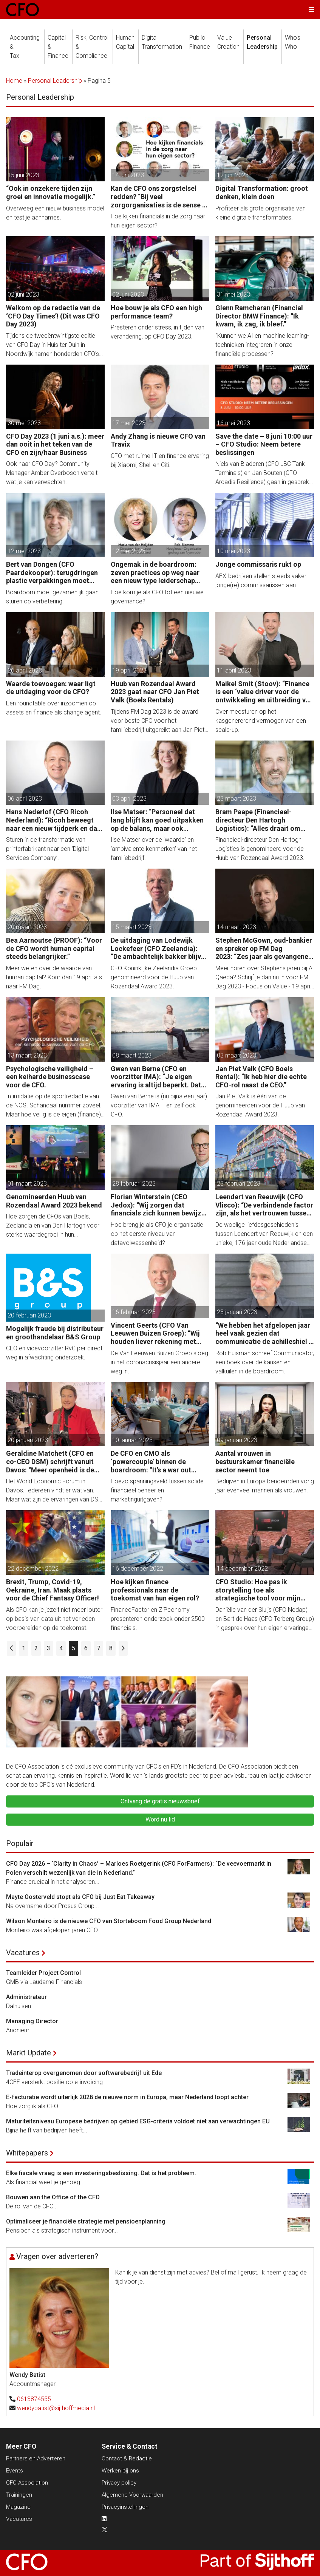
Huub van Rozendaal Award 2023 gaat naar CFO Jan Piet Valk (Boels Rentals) (155, 692)
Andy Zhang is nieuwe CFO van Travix (158, 440)
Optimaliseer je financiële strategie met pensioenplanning (85, 2221)
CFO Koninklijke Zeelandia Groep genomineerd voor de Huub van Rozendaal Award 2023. (154, 977)
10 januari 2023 (132, 1440)
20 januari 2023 (28, 1440)
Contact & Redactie (127, 2458)
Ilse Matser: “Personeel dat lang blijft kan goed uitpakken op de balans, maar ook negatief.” (157, 820)
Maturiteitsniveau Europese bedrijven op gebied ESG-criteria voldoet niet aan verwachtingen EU (138, 2121)
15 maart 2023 (131, 927)
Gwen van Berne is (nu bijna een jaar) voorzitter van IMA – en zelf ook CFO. (159, 1105)
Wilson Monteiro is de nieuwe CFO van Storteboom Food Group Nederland (108, 1921)
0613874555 (34, 2399)
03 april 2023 (129, 798)
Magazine (18, 2506)
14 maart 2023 (236, 927)
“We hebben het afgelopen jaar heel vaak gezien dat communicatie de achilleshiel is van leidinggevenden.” (264, 1333)
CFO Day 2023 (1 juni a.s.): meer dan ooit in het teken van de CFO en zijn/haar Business (55, 444)
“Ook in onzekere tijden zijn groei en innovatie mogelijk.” (50, 192)
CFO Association (27, 2482)
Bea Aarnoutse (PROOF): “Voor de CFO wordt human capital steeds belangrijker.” (54, 948)
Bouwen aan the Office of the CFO (53, 2197)
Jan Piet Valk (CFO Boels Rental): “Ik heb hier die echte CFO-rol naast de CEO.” (261, 1077)
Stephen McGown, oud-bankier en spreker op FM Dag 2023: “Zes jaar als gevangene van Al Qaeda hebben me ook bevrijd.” (263, 948)
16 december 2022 (137, 1568)
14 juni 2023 (128, 175)
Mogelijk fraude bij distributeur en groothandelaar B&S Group (55, 1333)
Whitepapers (27, 2152)
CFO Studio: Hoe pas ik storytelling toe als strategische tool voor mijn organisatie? (257, 1590)
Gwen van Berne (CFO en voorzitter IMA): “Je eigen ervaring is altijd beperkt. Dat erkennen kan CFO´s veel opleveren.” (156, 1077)
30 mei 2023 (24, 423)
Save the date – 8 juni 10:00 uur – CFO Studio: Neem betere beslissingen (263, 444)
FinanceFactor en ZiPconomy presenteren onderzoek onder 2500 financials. (158, 1618)
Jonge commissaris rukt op (258, 564)
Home (14, 80)
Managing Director (32, 2021)
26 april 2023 (25, 670)
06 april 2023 (25, 798)
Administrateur (26, 1997)
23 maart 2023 (236, 798)
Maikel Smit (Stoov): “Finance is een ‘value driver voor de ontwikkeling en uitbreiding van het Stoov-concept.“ (264, 692)
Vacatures (23, 1952)
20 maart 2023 (27, 927)
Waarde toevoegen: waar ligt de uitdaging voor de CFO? (51, 688)
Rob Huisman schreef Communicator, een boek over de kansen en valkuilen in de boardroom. (264, 1362)
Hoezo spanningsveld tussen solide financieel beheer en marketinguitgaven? (157, 1490)
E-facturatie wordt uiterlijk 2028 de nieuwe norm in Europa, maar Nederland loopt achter (127, 2097)
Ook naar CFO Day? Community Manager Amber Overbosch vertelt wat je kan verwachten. (51, 473)
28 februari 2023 (134, 1183)
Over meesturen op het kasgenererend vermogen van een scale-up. (260, 720)
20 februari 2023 (29, 1315)
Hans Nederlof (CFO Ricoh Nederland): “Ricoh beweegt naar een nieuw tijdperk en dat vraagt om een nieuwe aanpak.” (54, 820)
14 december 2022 (242, 1568)
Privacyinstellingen (125, 2506)
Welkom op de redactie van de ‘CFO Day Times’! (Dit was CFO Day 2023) (53, 316)
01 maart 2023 (27, 1183)
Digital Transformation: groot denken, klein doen (261, 192)
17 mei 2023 (128, 423)
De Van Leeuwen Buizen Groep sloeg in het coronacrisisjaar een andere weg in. (159, 1362)
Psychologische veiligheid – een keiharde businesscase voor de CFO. (49, 1077)
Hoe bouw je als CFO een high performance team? (156, 312)
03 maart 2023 (236, 1055)
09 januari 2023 (237, 1440)
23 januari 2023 (237, 1312)
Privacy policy (119, 2482)
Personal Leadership (55, 80)
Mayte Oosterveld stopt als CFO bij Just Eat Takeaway (80, 1896)
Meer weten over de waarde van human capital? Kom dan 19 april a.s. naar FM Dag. (55, 977)
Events (14, 2470)
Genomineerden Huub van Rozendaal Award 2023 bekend (54, 1201)
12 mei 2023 (24, 551)
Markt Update (28, 2052)
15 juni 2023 (23, 175)
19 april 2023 (129, 670)
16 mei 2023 (233, 423)
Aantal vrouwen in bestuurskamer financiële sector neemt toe (255, 1461)
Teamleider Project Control (43, 1972)
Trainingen (19, 2494)
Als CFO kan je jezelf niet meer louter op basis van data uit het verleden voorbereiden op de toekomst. (54, 1618)
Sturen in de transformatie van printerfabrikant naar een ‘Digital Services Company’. (47, 848)
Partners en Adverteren (35, 2458)
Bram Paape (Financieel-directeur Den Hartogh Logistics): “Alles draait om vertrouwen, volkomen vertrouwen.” (257, 820)
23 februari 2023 (238, 1183)
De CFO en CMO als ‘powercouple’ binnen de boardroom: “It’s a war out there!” (151, 1461)
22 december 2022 (33, 1568)
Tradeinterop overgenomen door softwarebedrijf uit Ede (84, 2073)
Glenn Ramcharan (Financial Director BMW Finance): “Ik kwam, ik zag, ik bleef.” (259, 316)
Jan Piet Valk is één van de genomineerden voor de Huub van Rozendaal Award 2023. (260, 1105)
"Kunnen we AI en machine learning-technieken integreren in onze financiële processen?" (262, 344)
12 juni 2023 (233, 175)
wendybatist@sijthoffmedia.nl (56, 2408)
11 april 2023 (234, 670)
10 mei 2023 (233, 551)
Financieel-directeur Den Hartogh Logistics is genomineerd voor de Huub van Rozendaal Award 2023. (260, 848)
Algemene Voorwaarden (132, 2494)
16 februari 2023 (134, 1312)
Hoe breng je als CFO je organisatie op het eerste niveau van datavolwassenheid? (157, 1233)
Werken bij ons (120, 2470)
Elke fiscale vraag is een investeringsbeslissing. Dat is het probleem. (101, 2173)
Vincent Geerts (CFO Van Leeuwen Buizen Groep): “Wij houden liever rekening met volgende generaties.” (155, 1333)
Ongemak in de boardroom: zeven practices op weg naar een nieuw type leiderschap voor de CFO (155, 572)
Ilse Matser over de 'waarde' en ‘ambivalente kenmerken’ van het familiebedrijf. (154, 848)
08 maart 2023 (131, 1055)
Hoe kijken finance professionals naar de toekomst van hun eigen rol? (155, 1590)
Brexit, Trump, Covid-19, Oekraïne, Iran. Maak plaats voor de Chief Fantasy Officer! (52, 1590)
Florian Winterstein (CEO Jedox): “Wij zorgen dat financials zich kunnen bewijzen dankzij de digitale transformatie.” (160, 1205)
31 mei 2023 (233, 294)
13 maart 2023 (27, 1055)
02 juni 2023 (23, 294)
